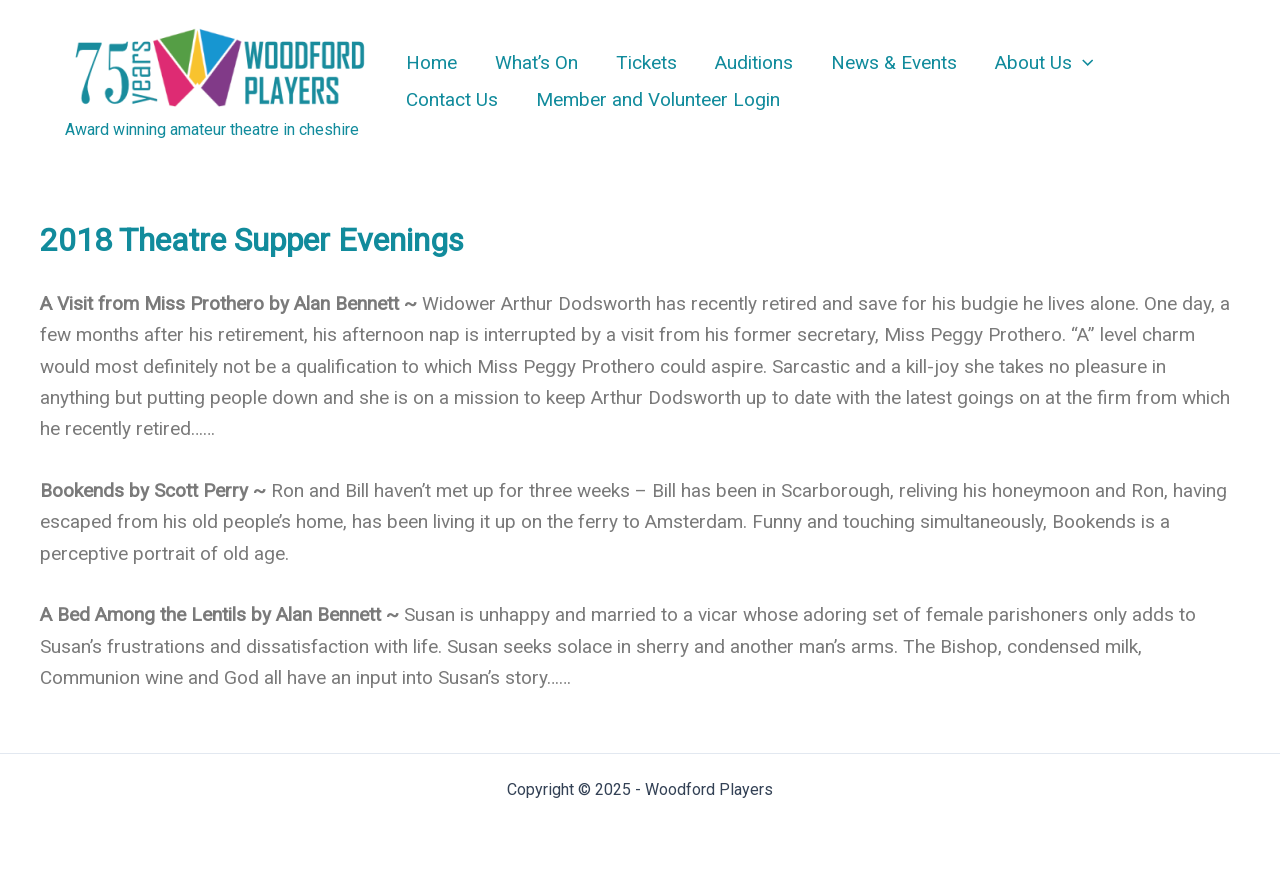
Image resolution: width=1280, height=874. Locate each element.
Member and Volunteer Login (658, 99)
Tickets (646, 62)
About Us (1044, 62)
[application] (1082, 62)
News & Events (894, 62)
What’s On (536, 62)
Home (431, 62)
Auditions (754, 62)
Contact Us (452, 99)
